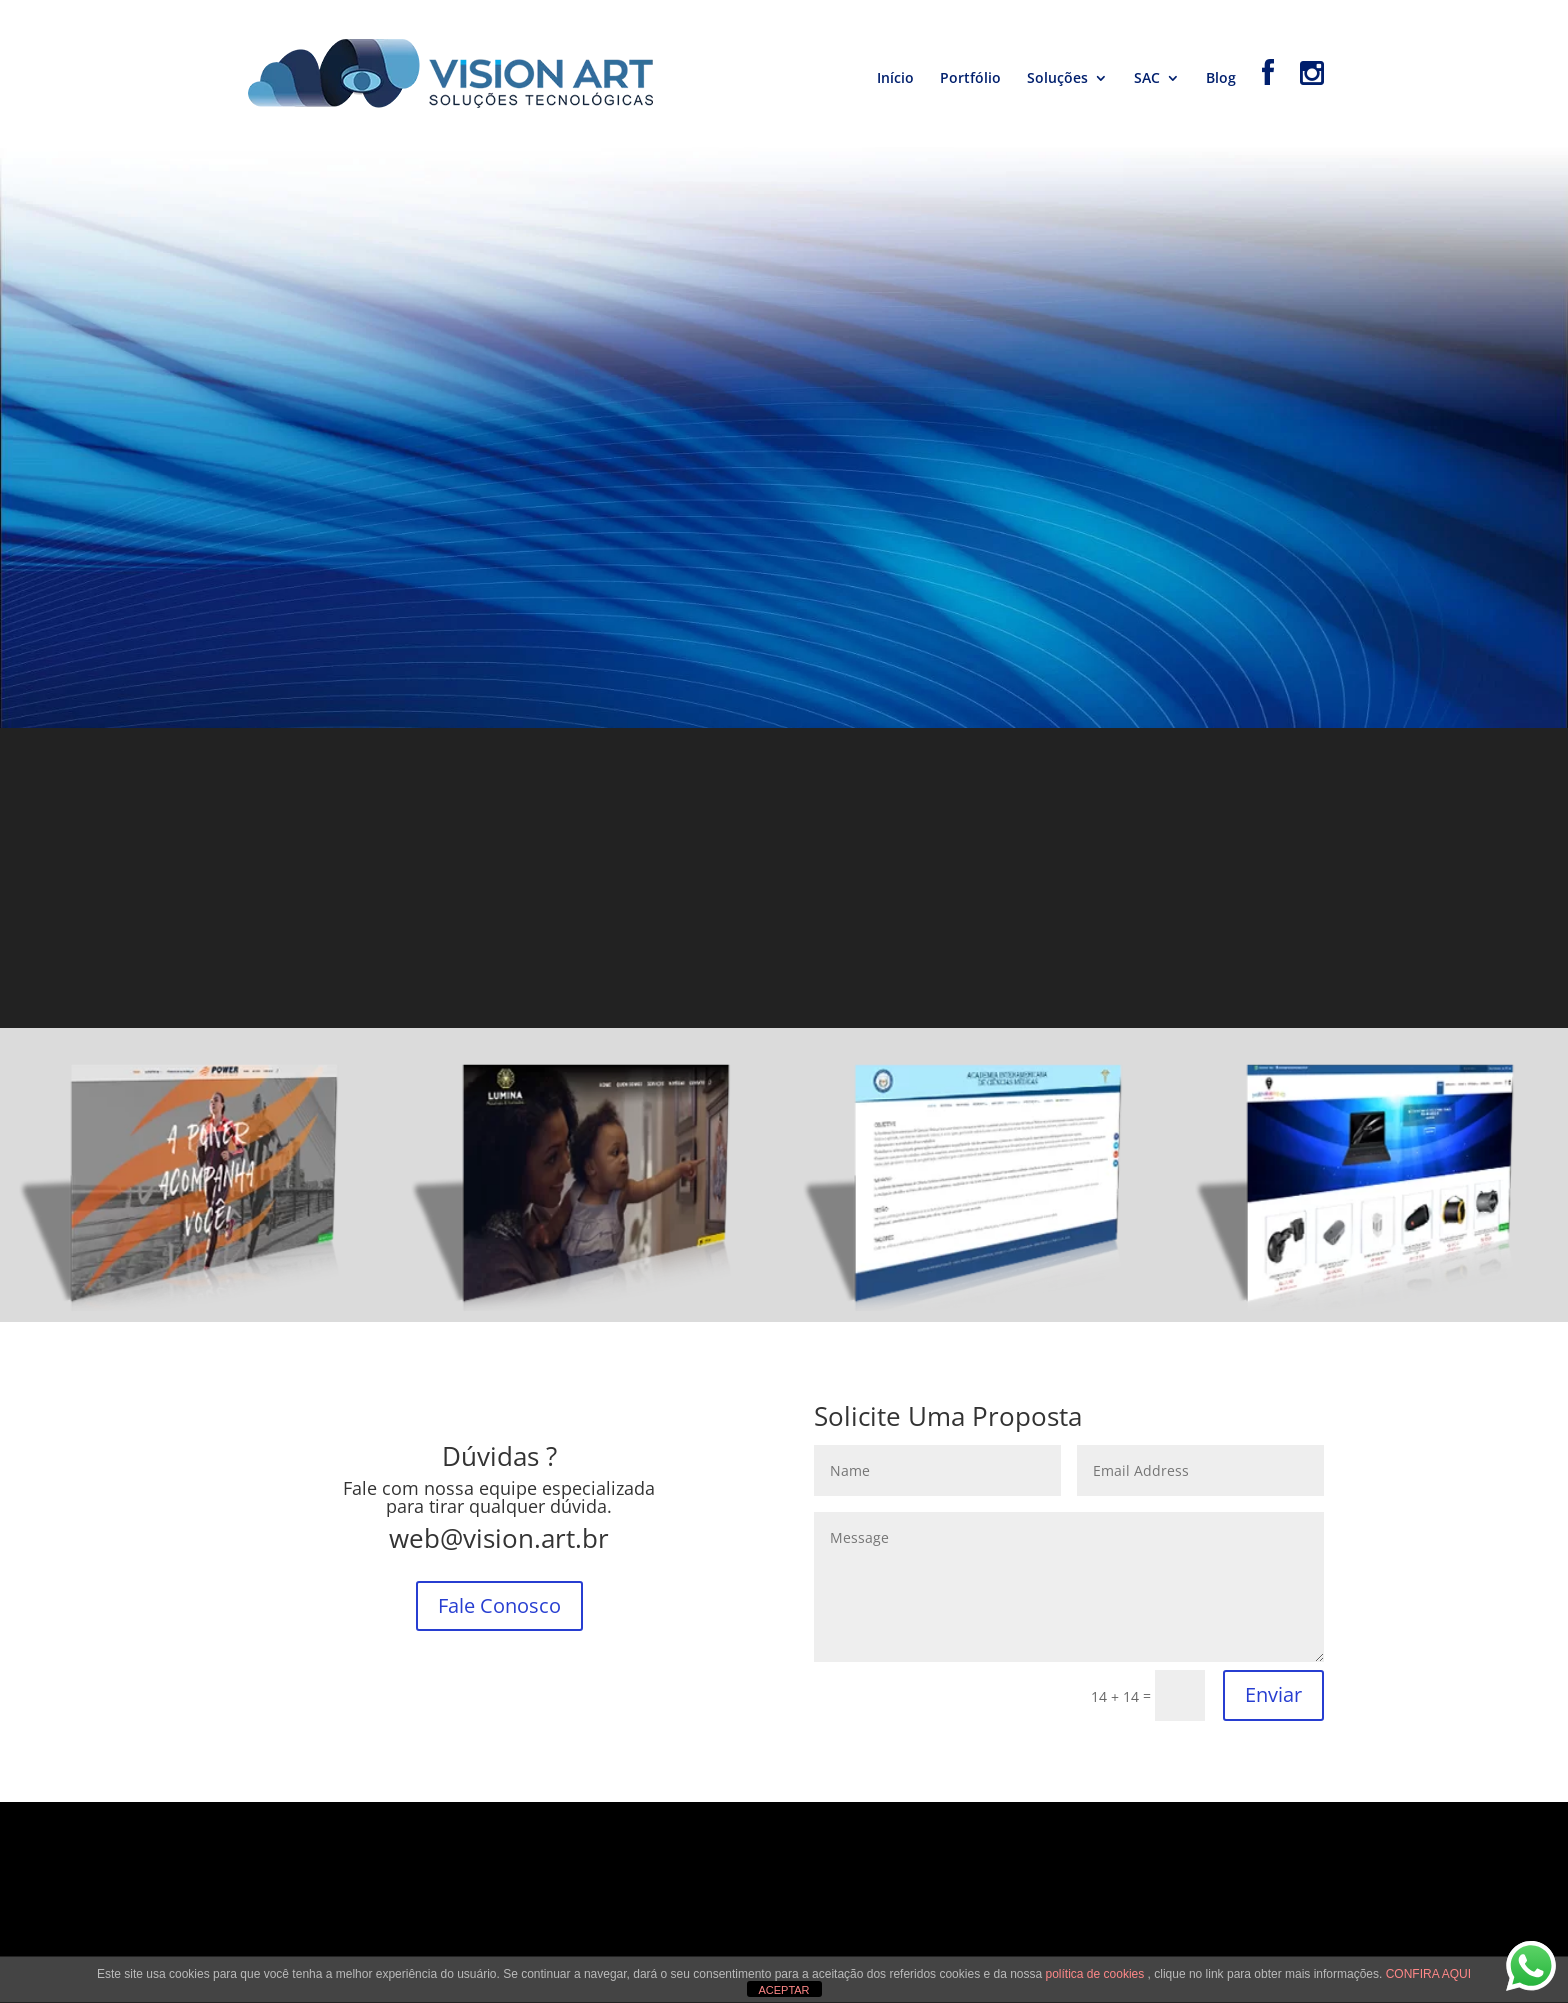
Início (895, 79)
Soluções (1057, 79)
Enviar (1273, 1694)
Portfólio (970, 79)
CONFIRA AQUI (1428, 1974)
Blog (1221, 79)
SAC (1147, 79)
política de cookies (1097, 1974)
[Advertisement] (784, 878)
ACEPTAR (783, 1990)
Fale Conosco (499, 1605)
